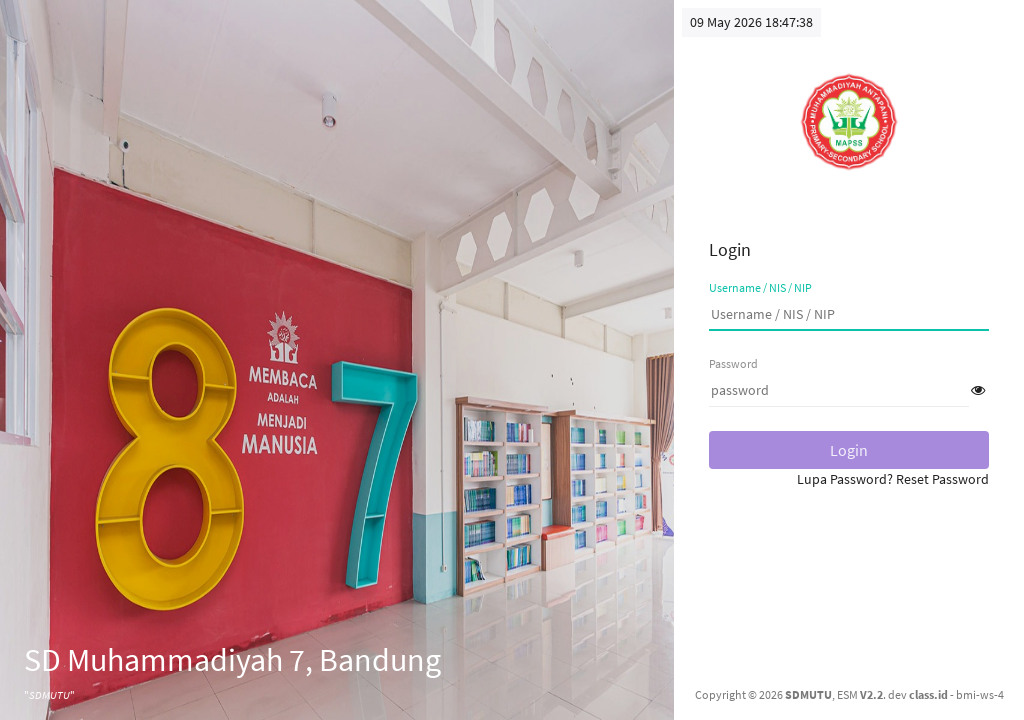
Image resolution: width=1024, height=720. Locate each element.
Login (849, 450)
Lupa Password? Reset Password (893, 479)
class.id (928, 694)
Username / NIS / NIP (760, 287)
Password (733, 363)
